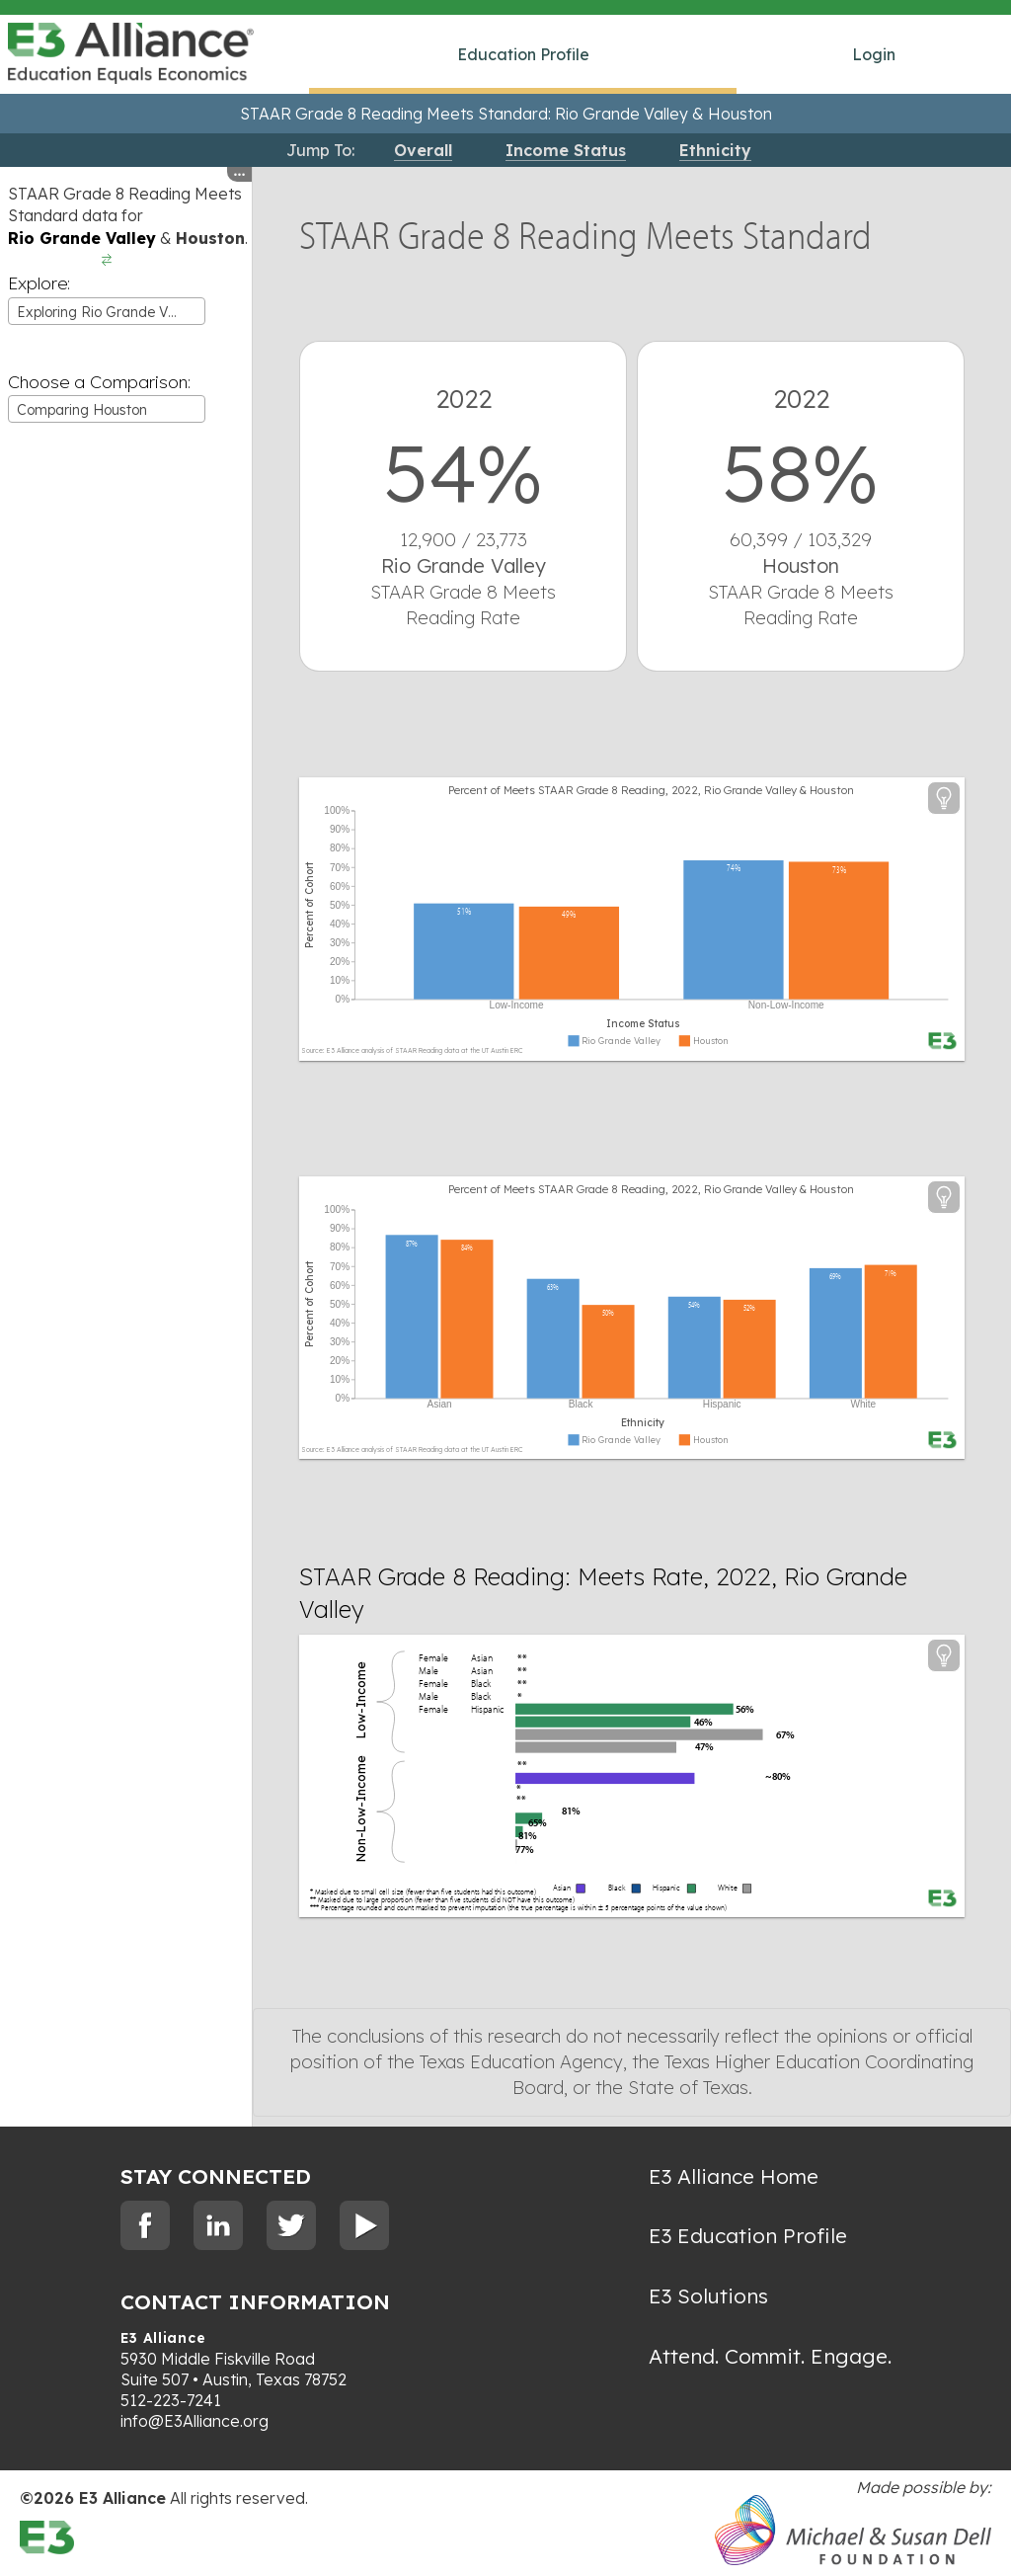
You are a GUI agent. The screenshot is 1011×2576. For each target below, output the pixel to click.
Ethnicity (715, 150)
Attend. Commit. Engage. (770, 2356)
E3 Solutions (708, 2295)
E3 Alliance (163, 2338)
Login (873, 54)
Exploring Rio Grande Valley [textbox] (107, 312)
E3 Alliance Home (733, 2176)
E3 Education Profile (748, 2235)
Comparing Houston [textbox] (82, 410)
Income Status (566, 150)
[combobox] (106, 311)
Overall (423, 150)
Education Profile (523, 54)
